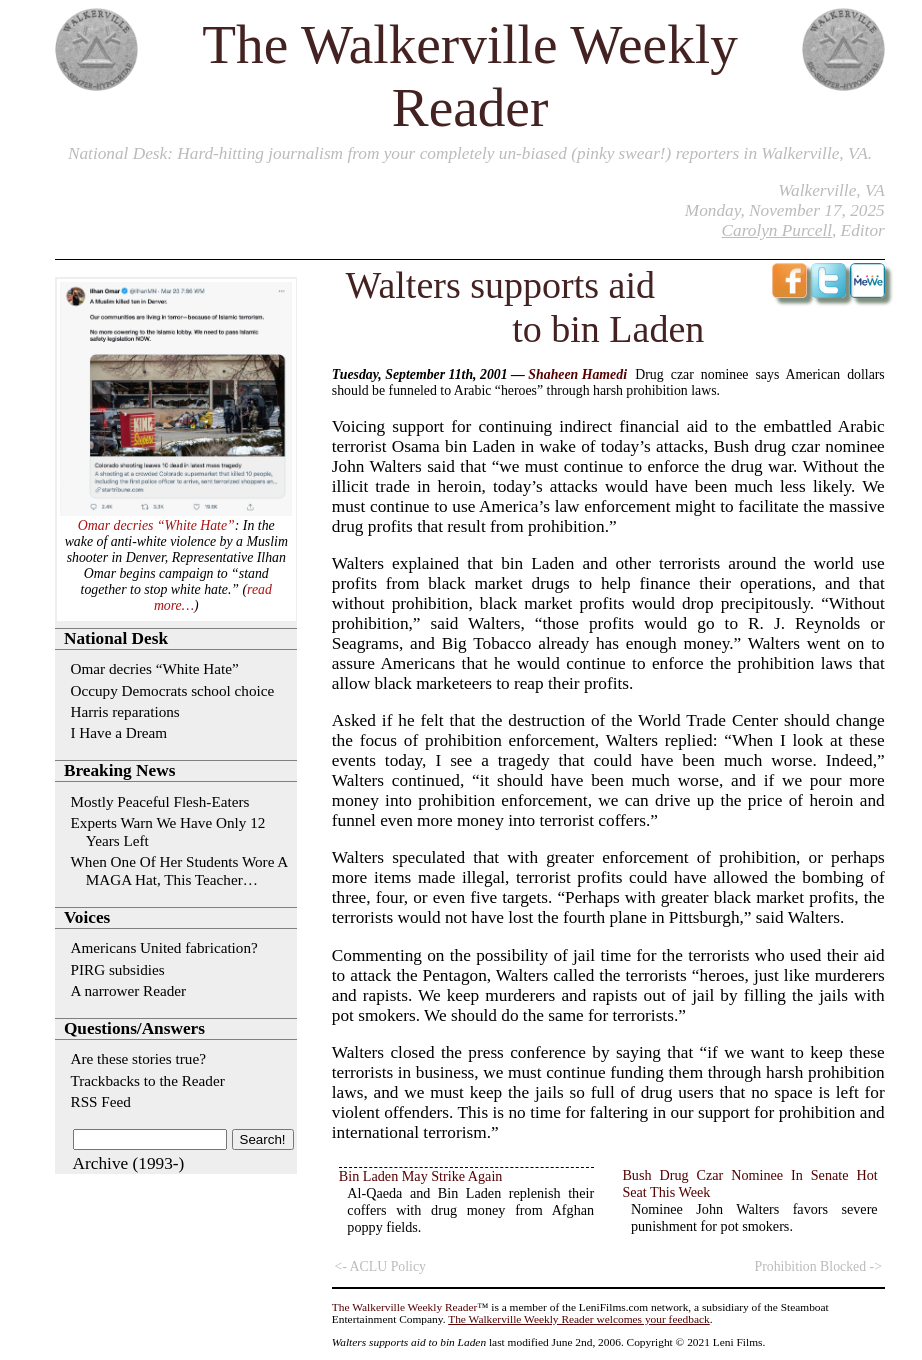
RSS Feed (101, 1101)
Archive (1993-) (129, 1163)
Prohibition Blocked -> (819, 1266)
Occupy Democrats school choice (173, 690)
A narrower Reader (129, 990)
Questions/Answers (134, 1028)
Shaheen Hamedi (577, 374)
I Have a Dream (119, 732)
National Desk (117, 153)
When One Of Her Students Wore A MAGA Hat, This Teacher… (179, 870)
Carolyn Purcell (777, 230)
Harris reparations (125, 711)
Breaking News (119, 770)
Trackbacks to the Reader (148, 1080)
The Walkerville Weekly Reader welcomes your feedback (579, 1319)
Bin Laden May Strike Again (421, 1176)
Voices (87, 917)
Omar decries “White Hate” (156, 525)
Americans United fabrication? (164, 947)
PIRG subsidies (118, 969)
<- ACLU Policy (380, 1266)
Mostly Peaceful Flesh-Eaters (160, 801)
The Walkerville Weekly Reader (404, 1307)
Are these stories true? (138, 1058)
